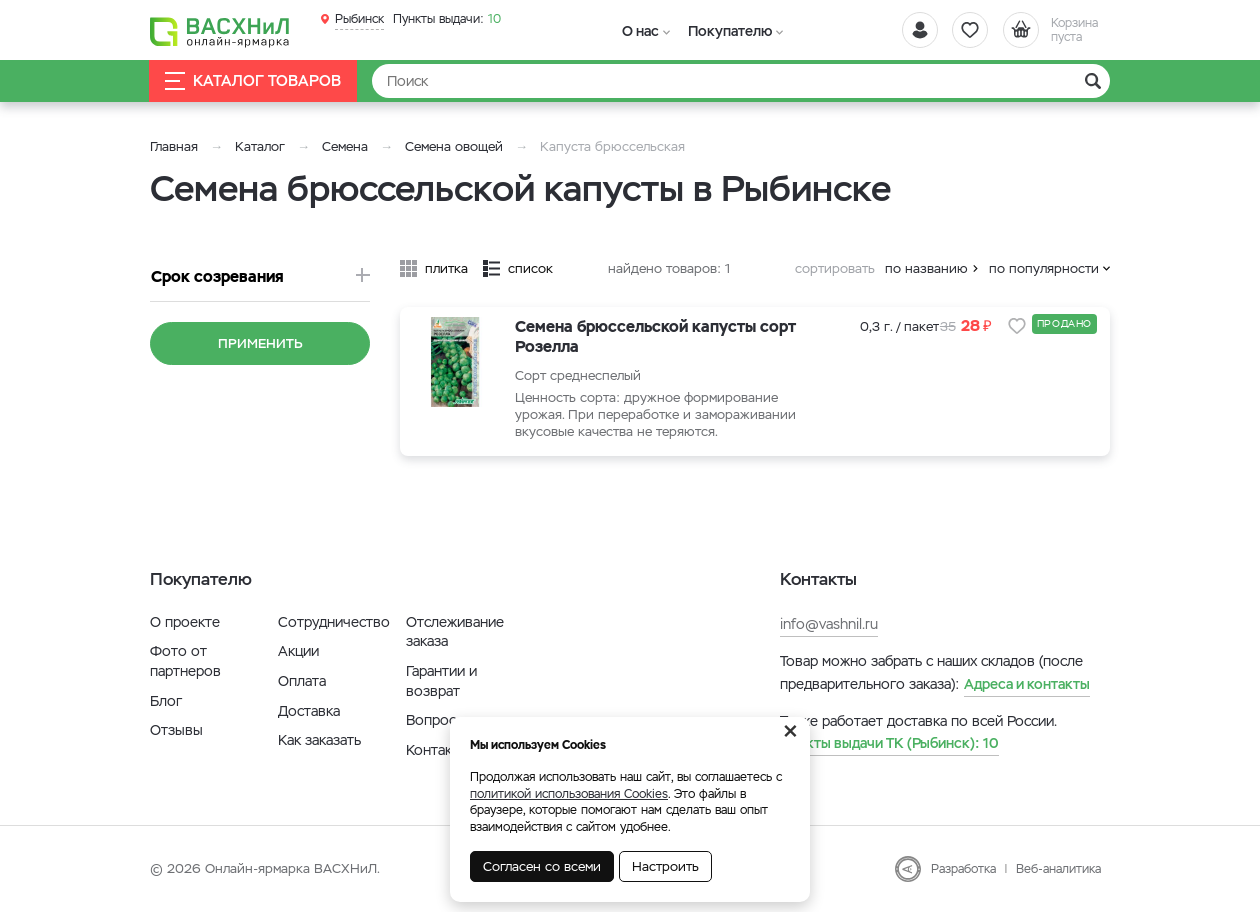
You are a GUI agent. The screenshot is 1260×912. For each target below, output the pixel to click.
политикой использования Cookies (569, 794)
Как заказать (319, 740)
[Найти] (741, 81)
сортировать (835, 268)
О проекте (185, 622)
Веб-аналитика (1058, 869)
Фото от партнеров (185, 661)
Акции (298, 651)
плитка (446, 268)
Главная (174, 146)
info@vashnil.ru (829, 624)
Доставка (309, 711)
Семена (345, 146)
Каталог (260, 146)
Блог (166, 701)
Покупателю (724, 31)
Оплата (302, 681)
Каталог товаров (254, 81)
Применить (260, 343)
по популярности (1044, 268)
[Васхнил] (220, 31)
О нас (638, 31)
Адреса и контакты (1027, 684)
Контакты (437, 750)
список (530, 268)
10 (447, 19)
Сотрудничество (334, 622)
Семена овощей (454, 146)
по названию (926, 268)
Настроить (665, 866)
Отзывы (176, 730)
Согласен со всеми (542, 866)
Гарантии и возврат (441, 681)
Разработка (963, 869)
